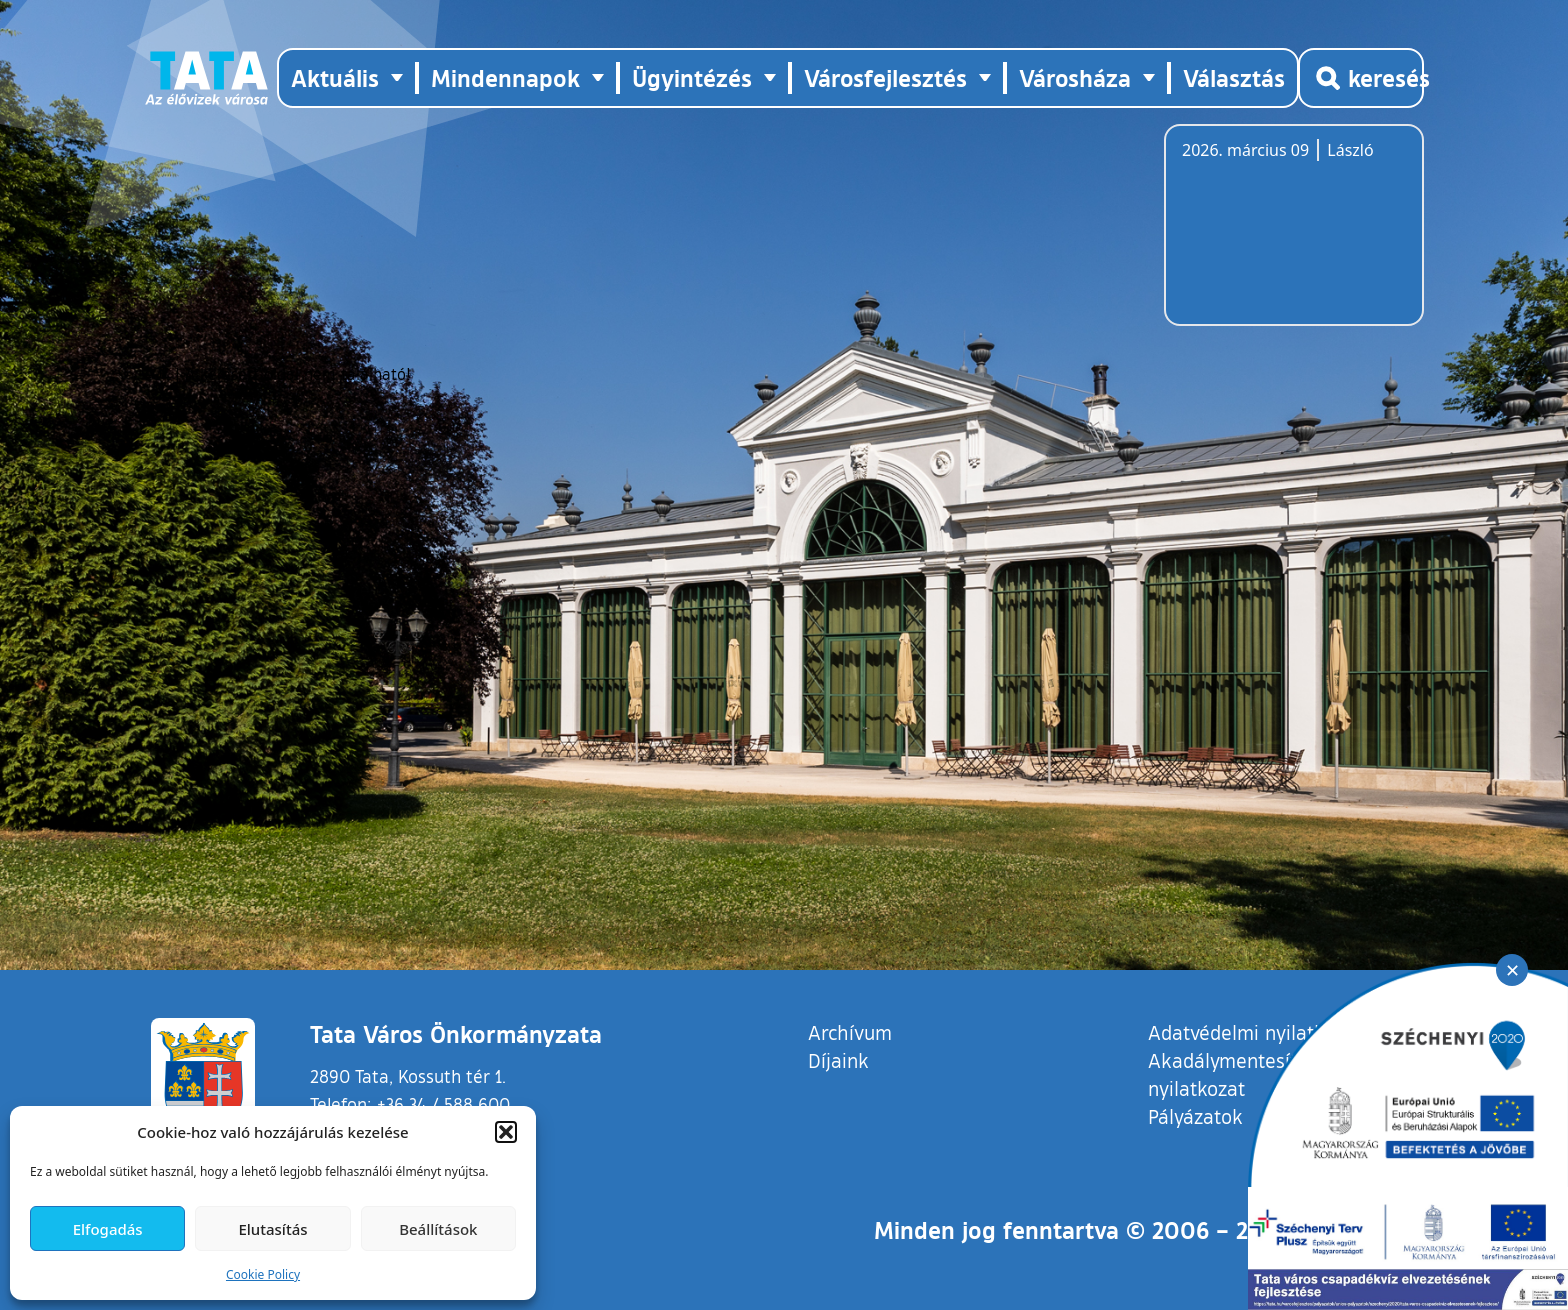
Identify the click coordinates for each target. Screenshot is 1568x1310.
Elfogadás (108, 1229)
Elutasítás (272, 1229)
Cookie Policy (263, 1274)
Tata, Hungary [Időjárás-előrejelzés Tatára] (1294, 237)
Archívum (850, 1031)
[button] (506, 1132)
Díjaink (838, 1060)
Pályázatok (1195, 1116)
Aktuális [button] (335, 77)
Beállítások (438, 1229)
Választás (1234, 77)
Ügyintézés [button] (692, 77)
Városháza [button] (1075, 77)
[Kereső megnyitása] (1361, 78)
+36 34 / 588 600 (443, 1104)
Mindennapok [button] (505, 77)
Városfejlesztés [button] (885, 77)
